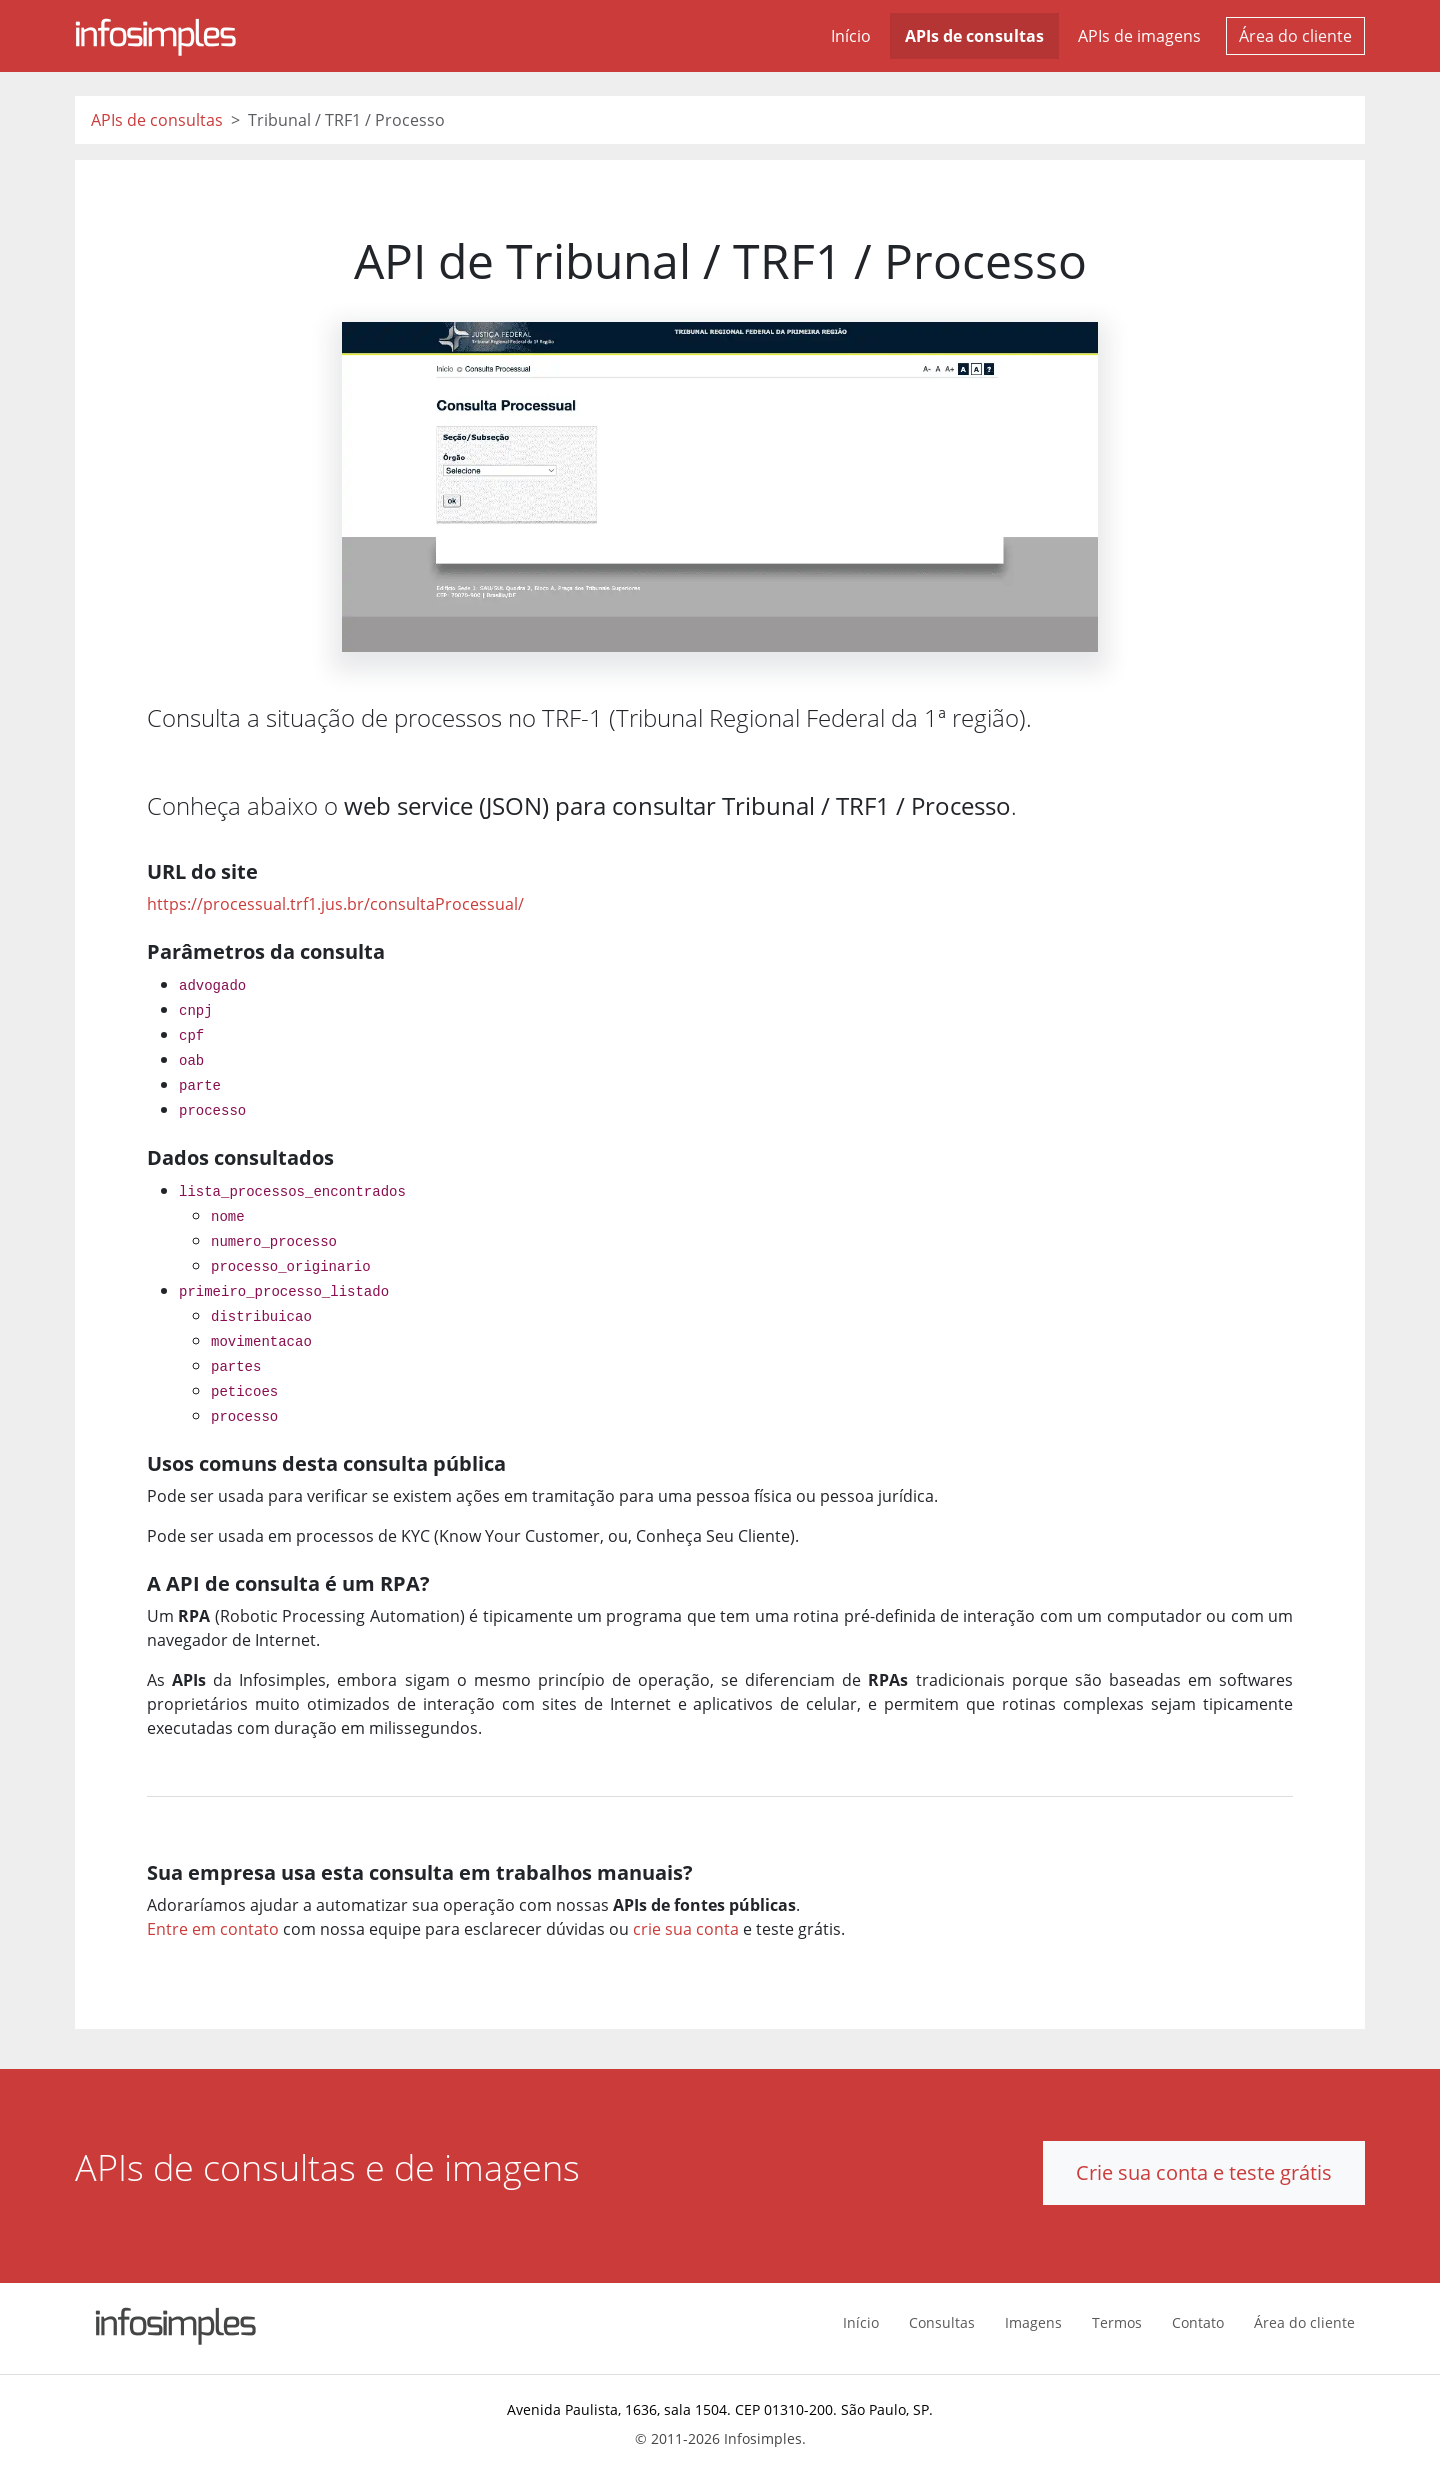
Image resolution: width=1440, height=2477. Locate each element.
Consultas (942, 2322)
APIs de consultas (974, 36)
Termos (1117, 2322)
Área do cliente (1295, 36)
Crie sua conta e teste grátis (1204, 2172)
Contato (1198, 2322)
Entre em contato (213, 1929)
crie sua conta (686, 1929)
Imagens (1033, 2322)
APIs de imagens (1139, 36)
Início (851, 36)
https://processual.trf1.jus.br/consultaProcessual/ (335, 904)
